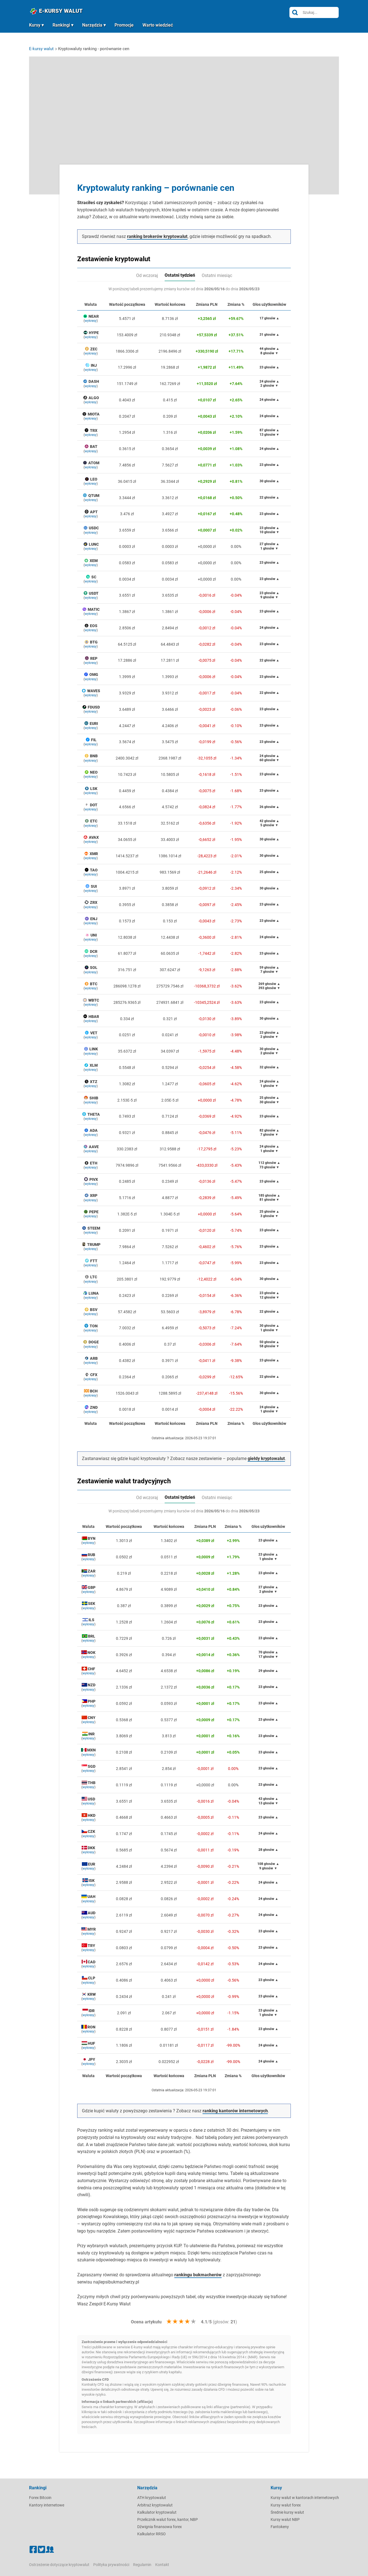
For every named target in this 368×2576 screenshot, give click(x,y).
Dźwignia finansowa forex (159, 2526)
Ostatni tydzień (180, 275)
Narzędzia (92, 25)
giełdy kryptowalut (266, 1458)
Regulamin (142, 2564)
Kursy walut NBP (285, 2519)
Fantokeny (280, 2526)
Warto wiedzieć (157, 25)
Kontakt (162, 2564)
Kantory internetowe (46, 2505)
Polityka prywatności (111, 2564)
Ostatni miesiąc (217, 275)
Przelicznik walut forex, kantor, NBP (167, 2519)
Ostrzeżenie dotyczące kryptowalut (59, 2564)
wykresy (91, 321)
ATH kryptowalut (151, 2497)
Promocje (124, 25)
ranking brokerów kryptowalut (157, 236)
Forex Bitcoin (40, 2497)
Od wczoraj (147, 275)
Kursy (34, 25)
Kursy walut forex (286, 2505)
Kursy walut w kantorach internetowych (305, 2497)
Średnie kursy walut (287, 2512)
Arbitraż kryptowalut (155, 2505)
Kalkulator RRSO (151, 2534)
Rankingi (61, 25)
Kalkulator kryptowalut (157, 2512)
